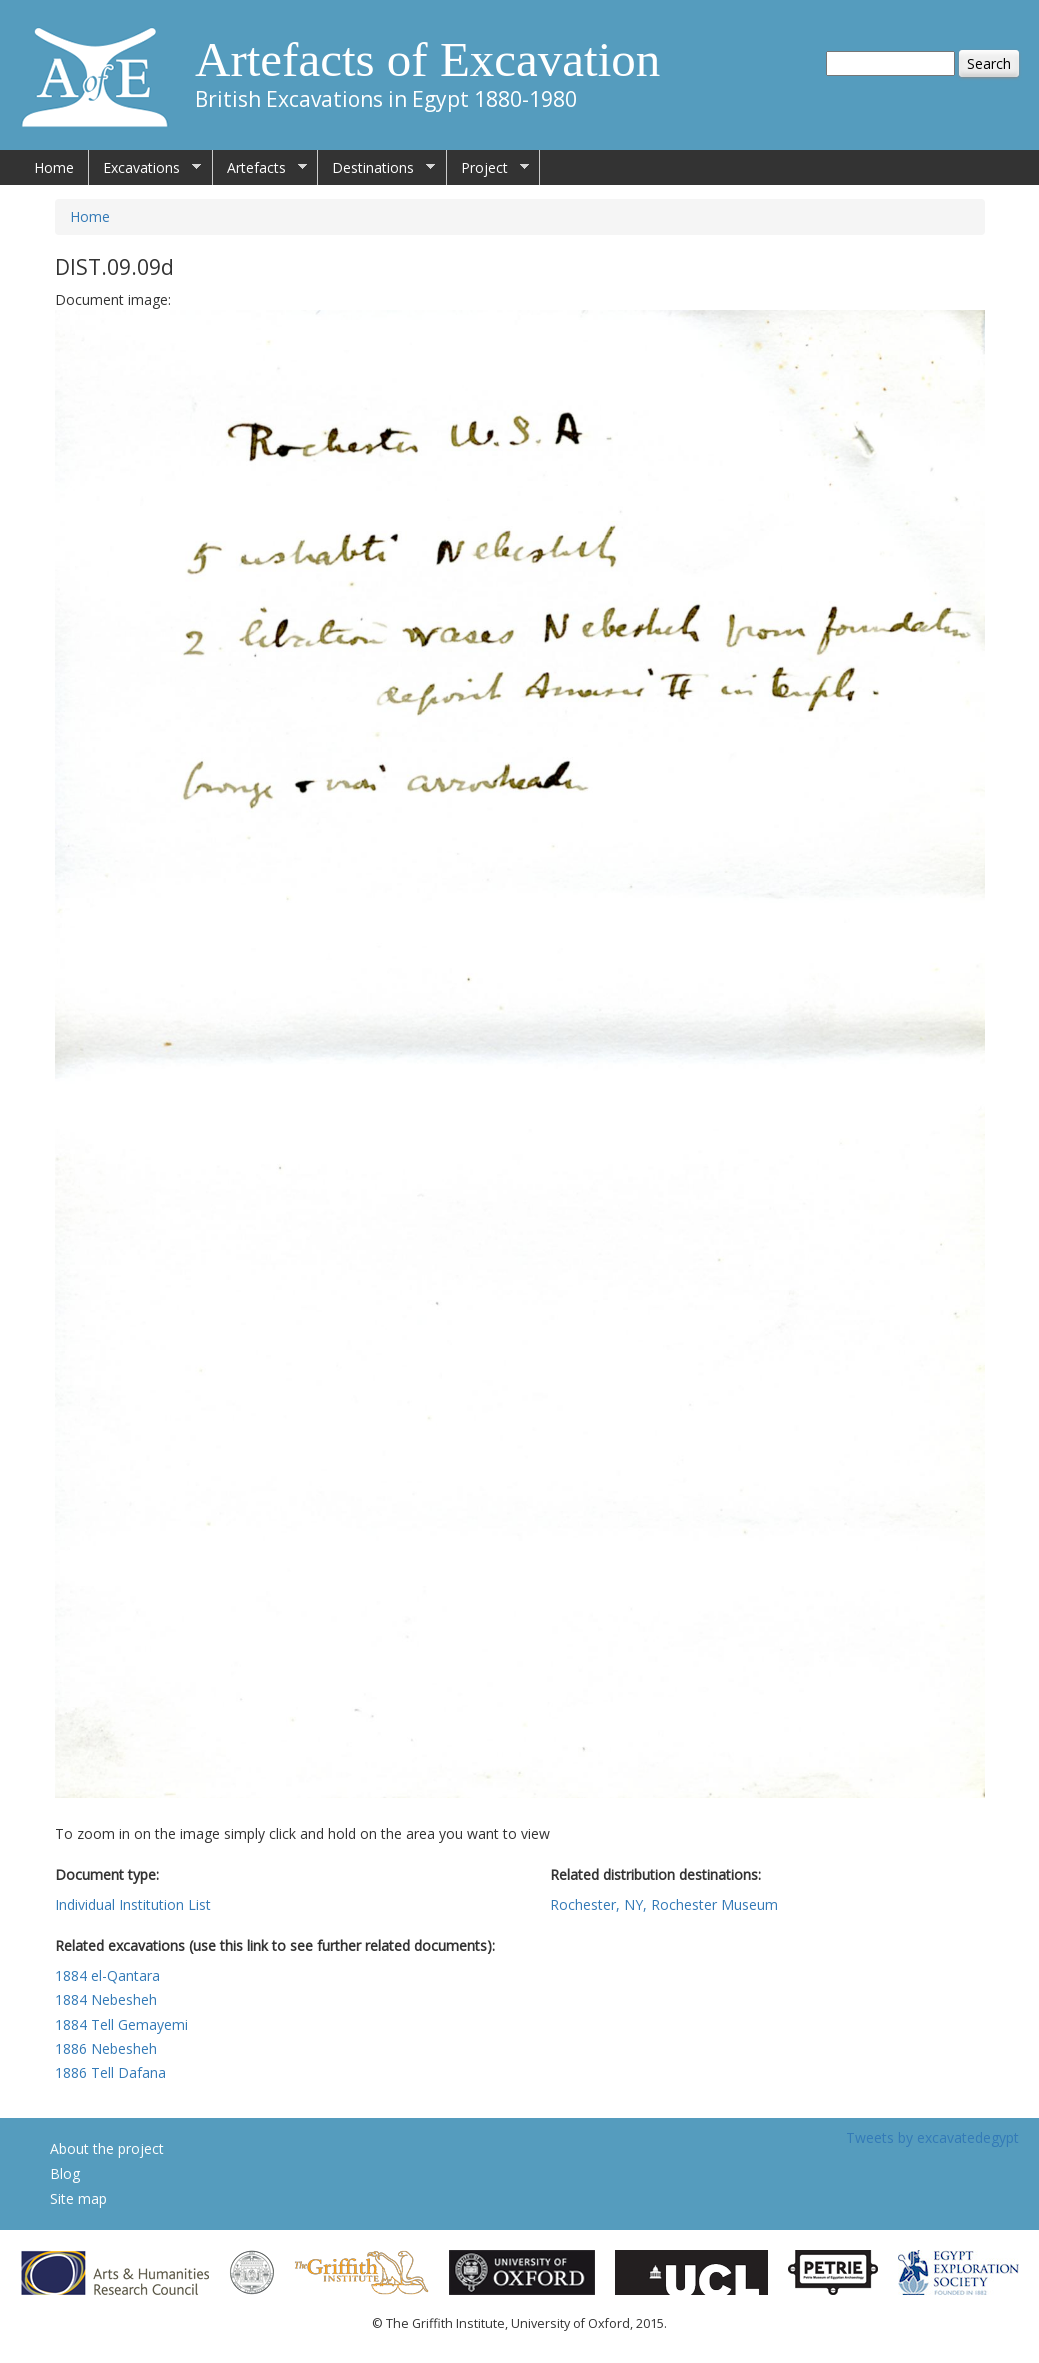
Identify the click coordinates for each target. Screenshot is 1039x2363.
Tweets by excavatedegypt (932, 2137)
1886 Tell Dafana (110, 2072)
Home (54, 167)
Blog (65, 2173)
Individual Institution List (133, 1904)
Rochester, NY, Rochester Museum (664, 1904)
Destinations (376, 168)
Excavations (145, 168)
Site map (78, 2198)
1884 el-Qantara (107, 1975)
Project (488, 168)
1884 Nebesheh (106, 1999)
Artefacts (260, 168)
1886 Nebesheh (106, 2048)
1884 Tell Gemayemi (121, 2024)
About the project (107, 2148)
